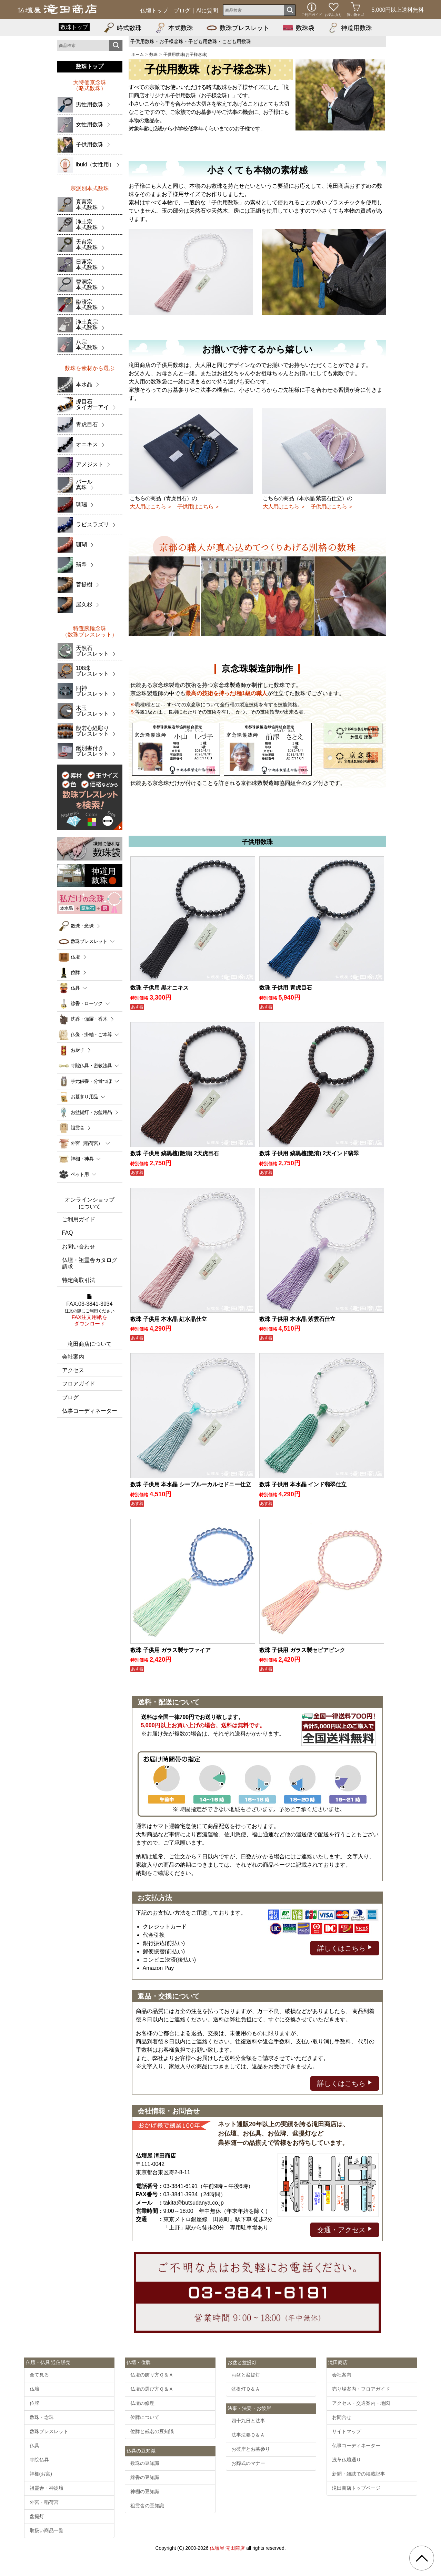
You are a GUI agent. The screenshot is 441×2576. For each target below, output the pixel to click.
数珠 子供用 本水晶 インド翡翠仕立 (303, 1484)
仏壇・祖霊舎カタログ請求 (89, 1263)
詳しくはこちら (344, 1947)
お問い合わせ (78, 1247)
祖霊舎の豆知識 (147, 2505)
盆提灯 (37, 2516)
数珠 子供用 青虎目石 (285, 988)
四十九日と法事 (248, 2420)
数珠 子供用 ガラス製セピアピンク (302, 1650)
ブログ (182, 10)
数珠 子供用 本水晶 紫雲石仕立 (297, 1319)
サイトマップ (346, 2431)
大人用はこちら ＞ (151, 506)
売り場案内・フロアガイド (361, 2389)
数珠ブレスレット (238, 27)
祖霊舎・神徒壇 (46, 2488)
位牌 (75, 972)
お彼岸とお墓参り (250, 2449)
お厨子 (77, 1050)
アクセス (73, 1370)
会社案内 (73, 1357)
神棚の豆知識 (144, 2491)
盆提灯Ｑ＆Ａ (245, 2389)
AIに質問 (207, 10)
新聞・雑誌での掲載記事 (358, 2474)
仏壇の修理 (142, 2403)
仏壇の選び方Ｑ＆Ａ (151, 2389)
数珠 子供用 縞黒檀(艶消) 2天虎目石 (174, 1153)
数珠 (153, 54)
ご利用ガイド (78, 1219)
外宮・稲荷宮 (44, 2502)
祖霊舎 (77, 1127)
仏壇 (75, 957)
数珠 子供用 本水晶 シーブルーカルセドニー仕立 (190, 1484)
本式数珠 (174, 27)
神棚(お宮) (41, 2474)
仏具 (34, 2445)
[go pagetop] (421, 2558)
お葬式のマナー (248, 2463)
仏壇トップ (154, 10)
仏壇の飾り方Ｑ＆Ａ (151, 2375)
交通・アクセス (344, 2229)
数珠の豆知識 (144, 2463)
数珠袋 (298, 27)
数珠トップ (74, 27)
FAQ (67, 1233)
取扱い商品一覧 (46, 2530)
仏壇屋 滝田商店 (227, 2548)
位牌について (144, 2417)
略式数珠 (123, 27)
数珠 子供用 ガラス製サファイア (170, 1650)
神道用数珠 (350, 27)
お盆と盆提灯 (245, 2375)
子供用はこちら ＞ (198, 506)
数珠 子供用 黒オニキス (159, 988)
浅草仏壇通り (346, 2459)
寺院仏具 (39, 2459)
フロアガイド (78, 1384)
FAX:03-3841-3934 (89, 1310)
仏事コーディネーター (89, 1411)
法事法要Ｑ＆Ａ (248, 2435)
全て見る (39, 2375)
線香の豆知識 (144, 2477)
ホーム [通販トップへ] (137, 54)
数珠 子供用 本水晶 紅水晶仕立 (168, 1319)
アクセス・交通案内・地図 (361, 2403)
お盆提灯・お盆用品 (91, 1112)
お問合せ (341, 2417)
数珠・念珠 (82, 926)
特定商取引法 (78, 1280)
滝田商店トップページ (356, 2488)
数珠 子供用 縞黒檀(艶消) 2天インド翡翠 (309, 1153)
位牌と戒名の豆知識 (152, 2431)
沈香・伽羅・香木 (89, 1019)
